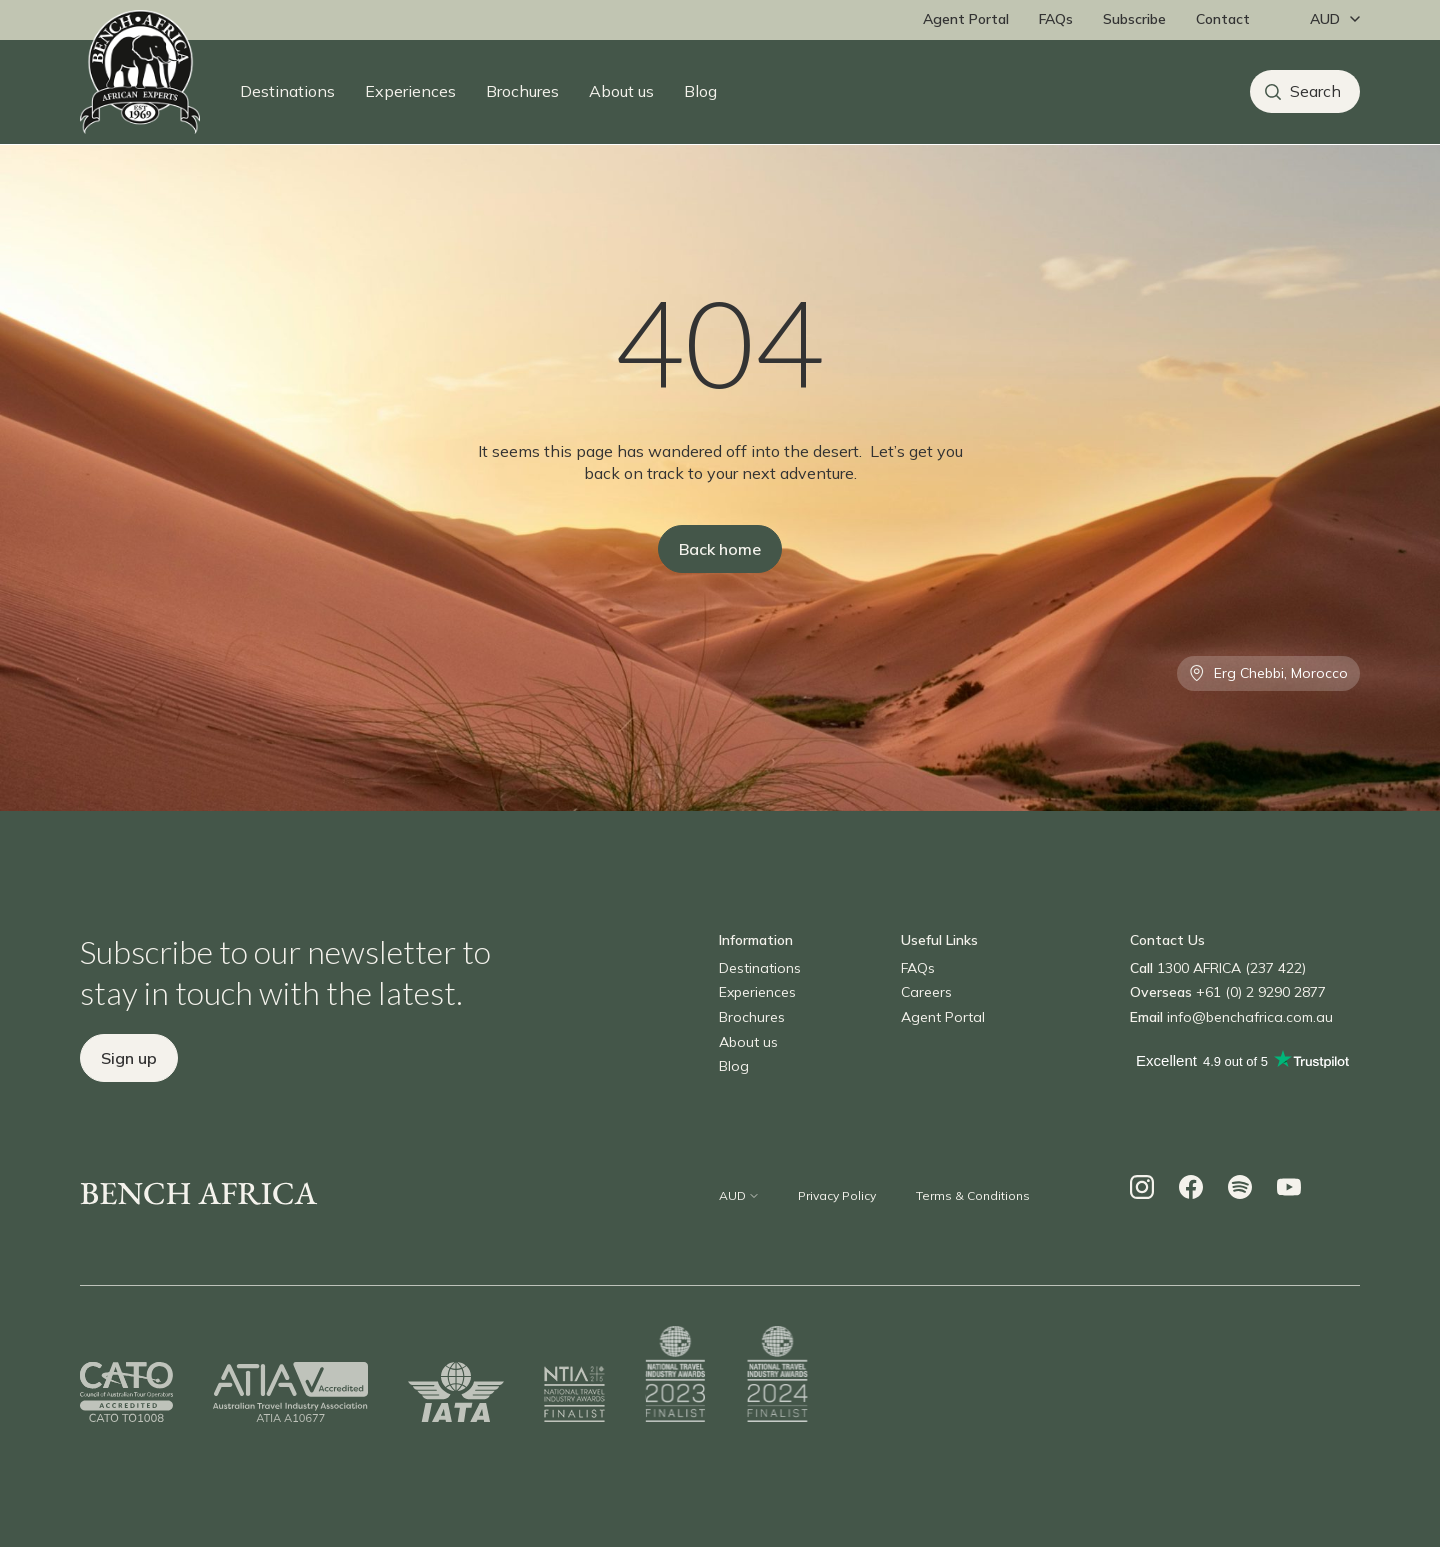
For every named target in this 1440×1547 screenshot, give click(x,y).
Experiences (410, 91)
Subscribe (1134, 19)
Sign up (129, 1058)
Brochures (522, 91)
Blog (700, 91)
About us (621, 91)
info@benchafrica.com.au (1250, 1017)
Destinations (287, 91)
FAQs (1056, 19)
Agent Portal (966, 19)
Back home (720, 549)
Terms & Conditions (973, 1195)
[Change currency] (1330, 20)
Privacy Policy (837, 1195)
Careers (926, 992)
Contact (1223, 19)
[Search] (1305, 91)
